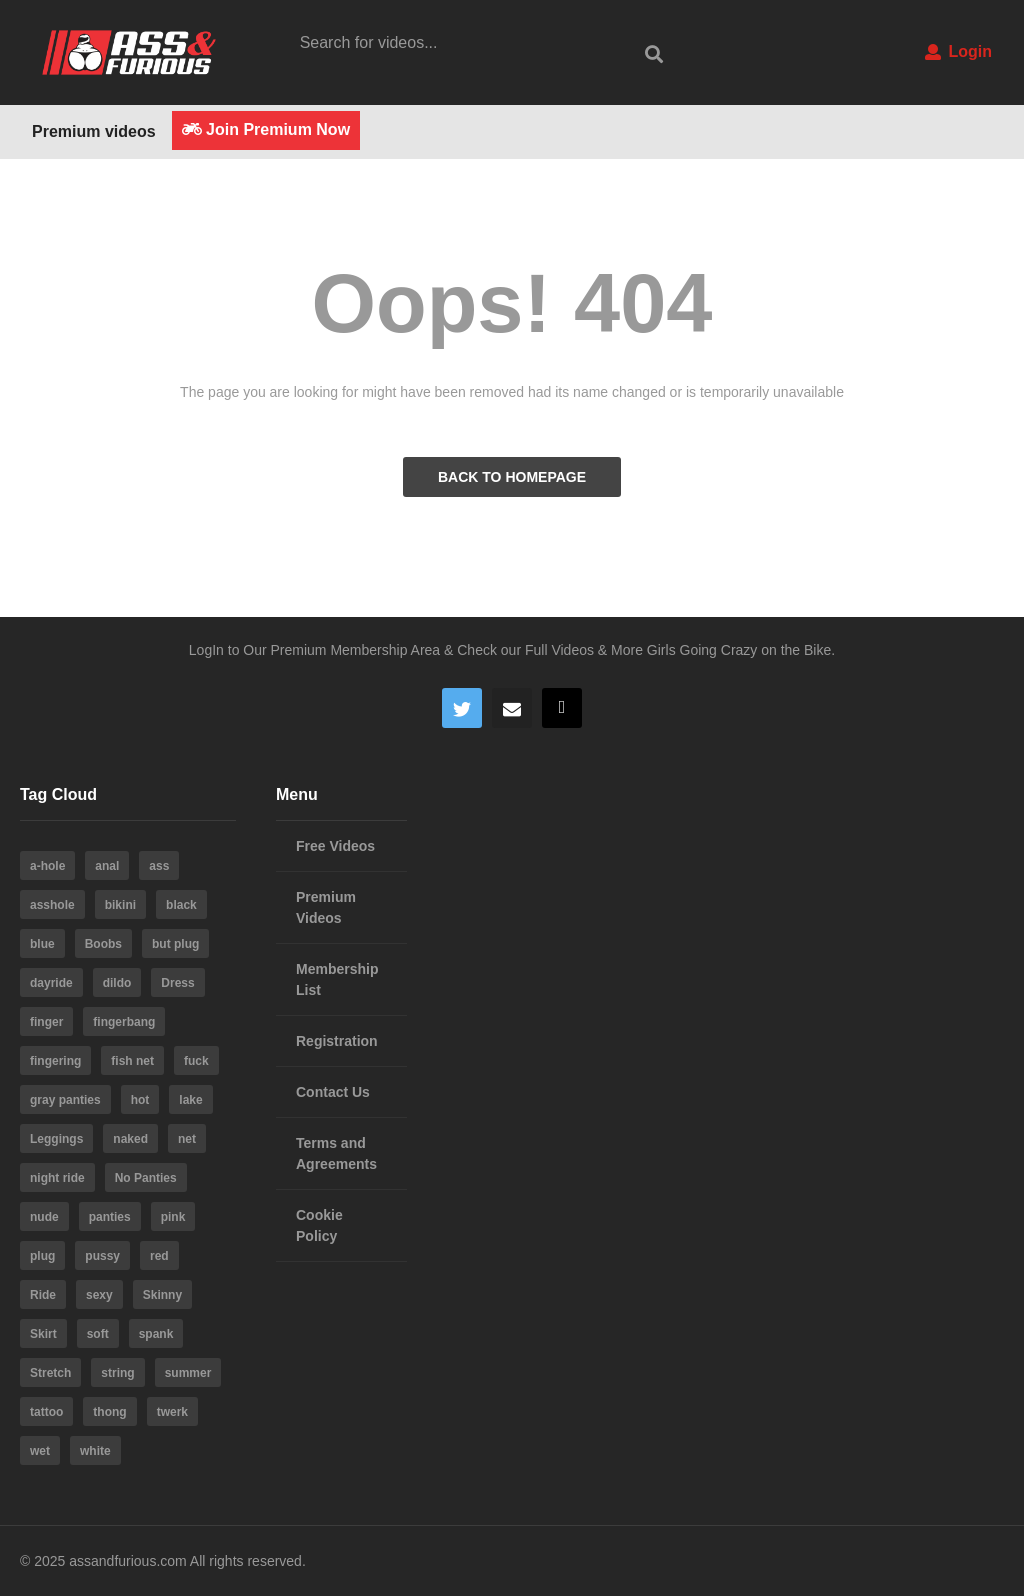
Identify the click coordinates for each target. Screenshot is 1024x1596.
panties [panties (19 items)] (110, 1217)
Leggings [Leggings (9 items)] (56, 1139)
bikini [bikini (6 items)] (120, 905)
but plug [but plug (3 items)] (175, 944)
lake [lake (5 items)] (190, 1100)
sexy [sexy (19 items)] (99, 1295)
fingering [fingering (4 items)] (55, 1061)
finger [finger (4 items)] (46, 1022)
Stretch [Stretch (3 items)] (50, 1373)
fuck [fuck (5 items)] (196, 1061)
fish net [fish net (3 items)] (132, 1061)
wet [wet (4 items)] (40, 1451)
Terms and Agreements (336, 1153)
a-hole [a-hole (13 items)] (47, 866)
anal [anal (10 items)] (107, 866)
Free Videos (335, 846)
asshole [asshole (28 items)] (52, 905)
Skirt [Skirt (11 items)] (43, 1334)
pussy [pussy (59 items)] (102, 1256)
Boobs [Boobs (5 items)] (103, 944)
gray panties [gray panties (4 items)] (65, 1100)
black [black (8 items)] (181, 905)
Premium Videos (326, 907)
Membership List (337, 979)
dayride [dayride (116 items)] (51, 983)
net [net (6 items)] (187, 1139)
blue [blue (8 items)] (42, 944)
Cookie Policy (319, 1225)
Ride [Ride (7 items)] (43, 1295)
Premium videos (94, 131)
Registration (337, 1041)
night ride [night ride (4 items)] (57, 1178)
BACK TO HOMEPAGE (512, 477)
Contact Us (333, 1092)
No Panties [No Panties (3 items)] (146, 1178)
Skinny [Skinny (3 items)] (162, 1295)
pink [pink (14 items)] (173, 1217)
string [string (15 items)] (117, 1373)
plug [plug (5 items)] (42, 1256)
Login (958, 51)
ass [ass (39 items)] (159, 866)
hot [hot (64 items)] (140, 1100)
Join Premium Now (266, 129)
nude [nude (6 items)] (44, 1217)
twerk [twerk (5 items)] (172, 1412)
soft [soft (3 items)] (98, 1334)
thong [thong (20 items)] (109, 1412)
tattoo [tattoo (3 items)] (46, 1412)
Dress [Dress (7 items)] (177, 983)
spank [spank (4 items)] (156, 1334)
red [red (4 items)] (159, 1256)
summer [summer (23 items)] (188, 1373)
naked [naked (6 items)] (130, 1139)
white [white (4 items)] (95, 1451)
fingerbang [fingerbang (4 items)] (124, 1022)
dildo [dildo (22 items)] (117, 983)
